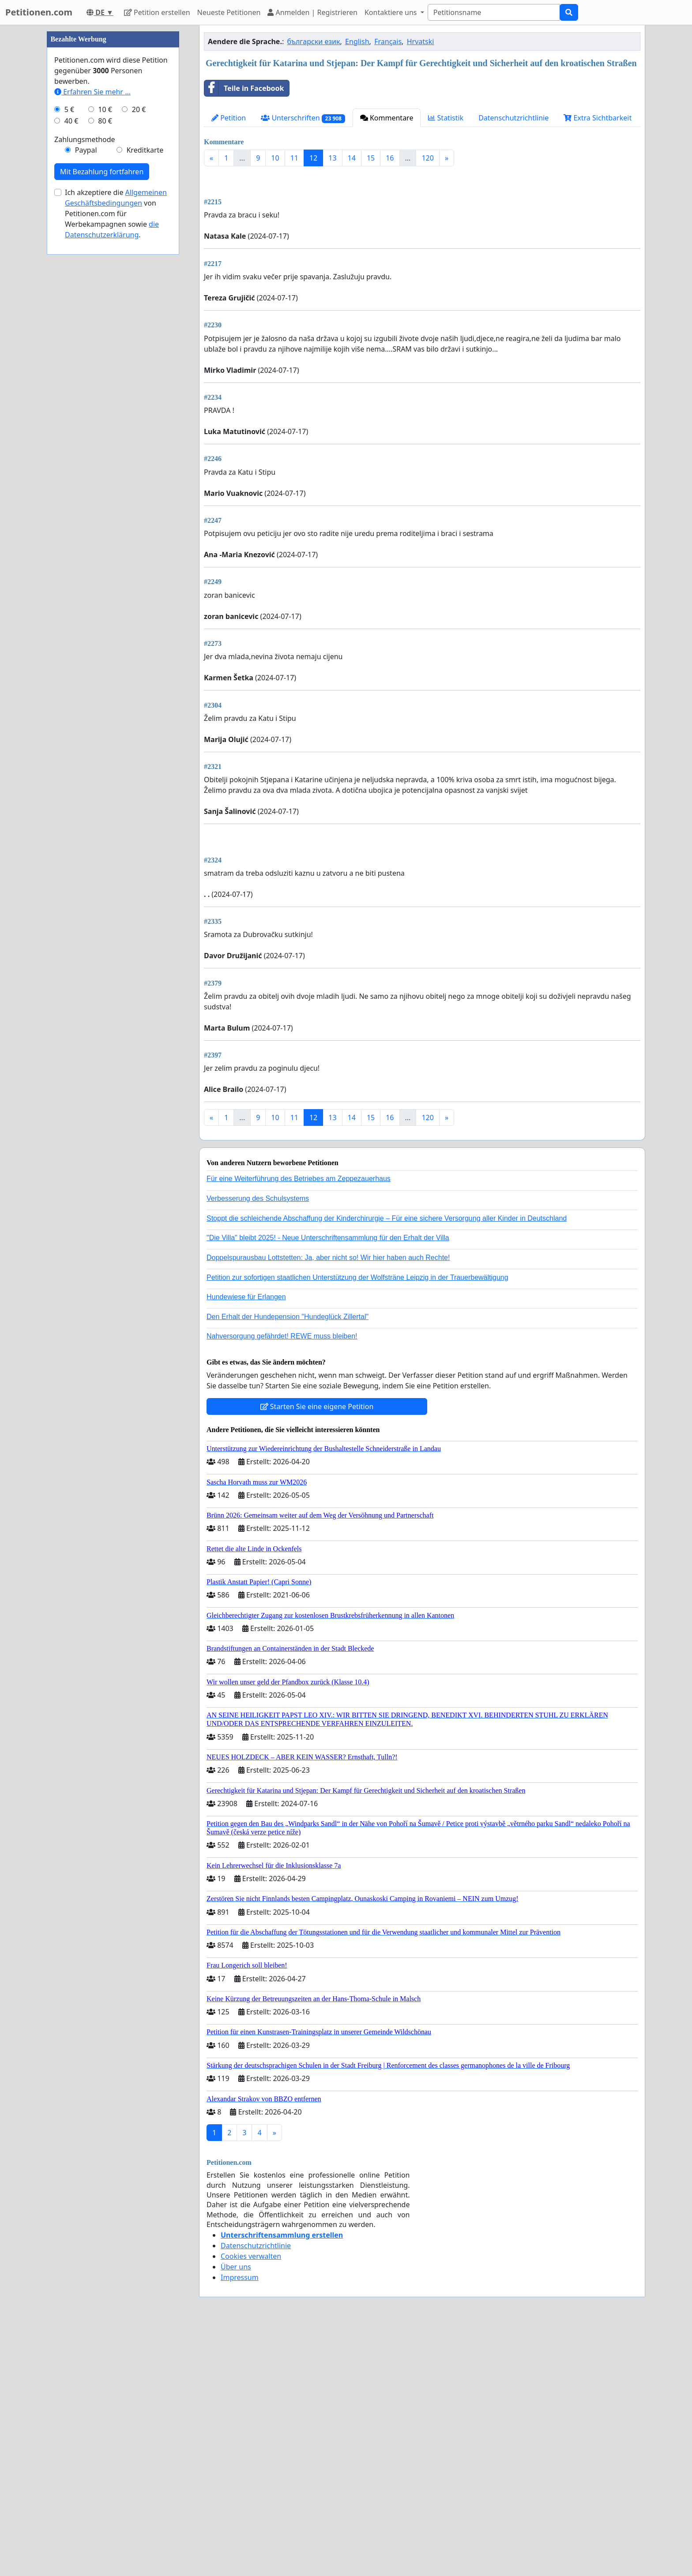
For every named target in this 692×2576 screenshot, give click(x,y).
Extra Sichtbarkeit (598, 118)
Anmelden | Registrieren (312, 12)
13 (332, 158)
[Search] (494, 12)
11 (294, 158)
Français (388, 41)
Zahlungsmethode (84, 404)
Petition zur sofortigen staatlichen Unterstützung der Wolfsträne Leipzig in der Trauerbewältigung (357, 1524)
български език (313, 41)
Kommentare (387, 118)
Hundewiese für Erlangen (246, 1544)
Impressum (240, 2524)
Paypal (86, 415)
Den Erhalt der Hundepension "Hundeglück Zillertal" (288, 1563)
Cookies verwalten (251, 2503)
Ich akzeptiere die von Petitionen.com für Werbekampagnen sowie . (116, 478)
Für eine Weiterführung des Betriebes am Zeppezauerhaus (299, 1425)
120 (427, 158)
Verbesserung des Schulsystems (258, 1445)
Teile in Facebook (244, 88)
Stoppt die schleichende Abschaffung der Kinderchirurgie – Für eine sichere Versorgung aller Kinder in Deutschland (387, 1465)
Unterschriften (303, 118)
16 (390, 158)
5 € (69, 374)
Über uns (236, 2514)
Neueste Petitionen (229, 12)
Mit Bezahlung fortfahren (101, 436)
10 (275, 158)
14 (352, 158)
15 (371, 158)
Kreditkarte (144, 415)
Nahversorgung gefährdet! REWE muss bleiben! (282, 1583)
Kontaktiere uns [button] (392, 12)
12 (313, 158)
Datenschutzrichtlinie (513, 118)
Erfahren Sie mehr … (92, 356)
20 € (139, 374)
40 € (71, 385)
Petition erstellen (157, 12)
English (357, 41)
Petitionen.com (38, 12)
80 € (105, 385)
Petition (228, 118)
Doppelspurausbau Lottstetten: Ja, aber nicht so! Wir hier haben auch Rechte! (328, 1504)
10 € (105, 374)
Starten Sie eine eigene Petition (317, 1653)
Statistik (445, 118)
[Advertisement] (422, 242)
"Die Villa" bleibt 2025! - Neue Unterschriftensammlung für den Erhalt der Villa (328, 1485)
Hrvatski (420, 41)
